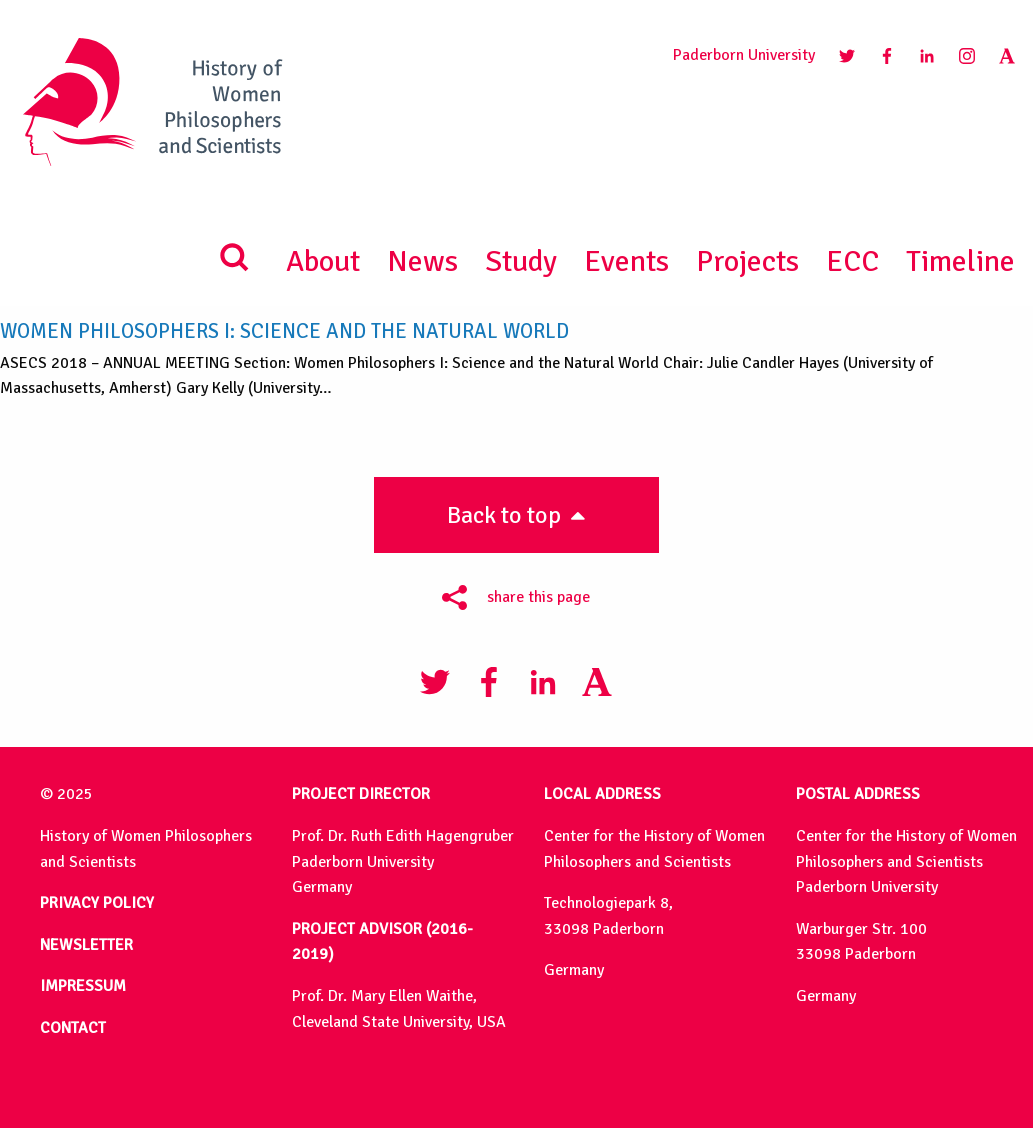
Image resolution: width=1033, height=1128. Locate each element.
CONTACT (73, 1028)
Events (626, 261)
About (323, 261)
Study (521, 261)
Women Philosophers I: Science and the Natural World (284, 331)
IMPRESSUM (83, 986)
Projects (747, 261)
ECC (852, 261)
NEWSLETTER (86, 945)
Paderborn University (744, 55)
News (422, 261)
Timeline (960, 261)
